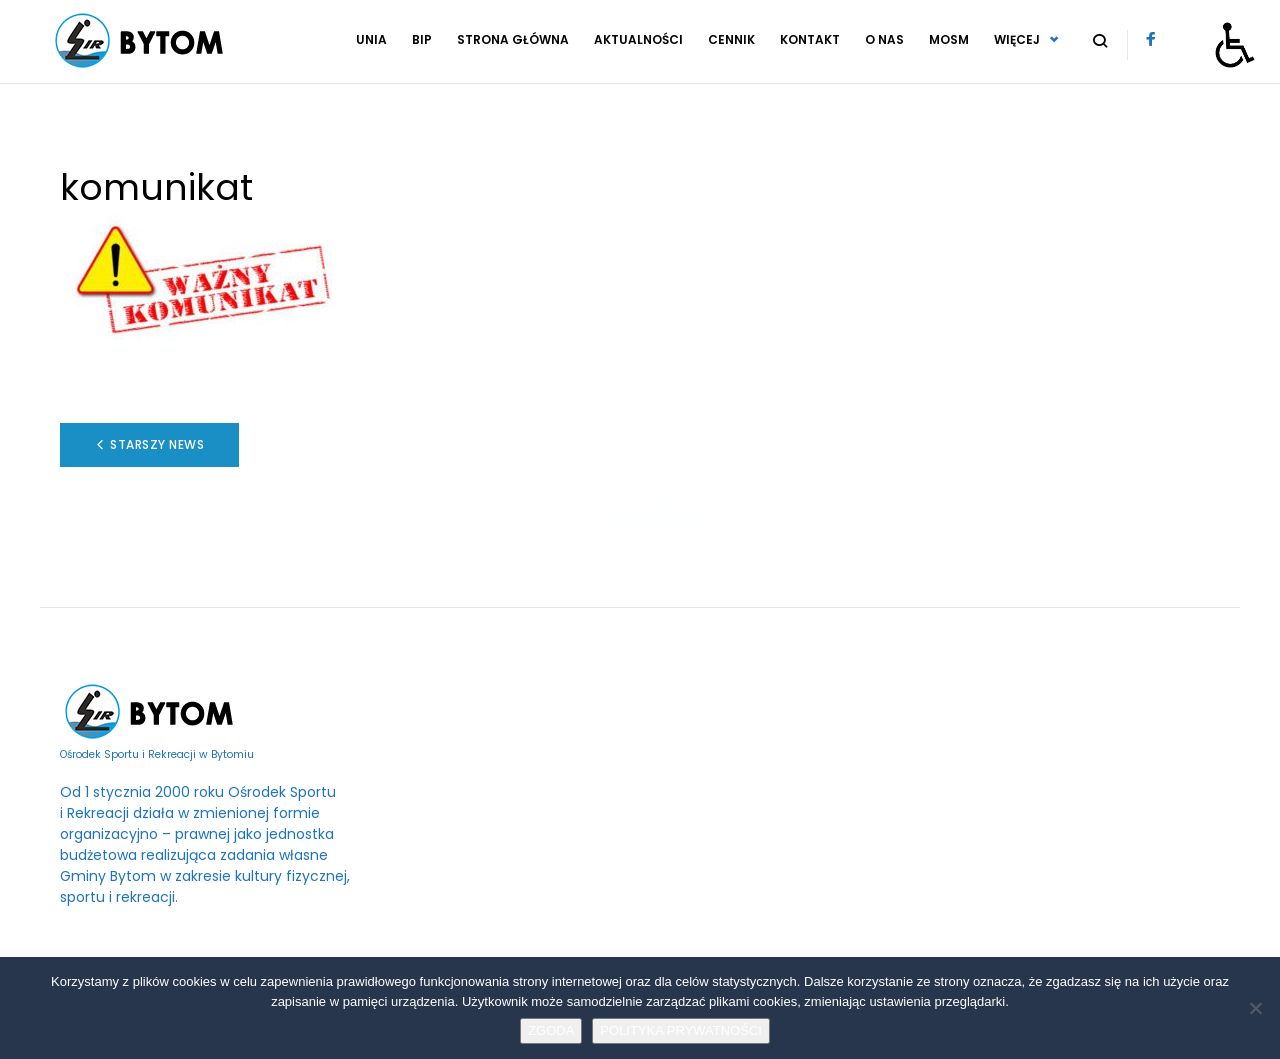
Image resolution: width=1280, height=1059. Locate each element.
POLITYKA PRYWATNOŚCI (681, 1030)
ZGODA (551, 1030)
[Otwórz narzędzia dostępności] (1235, 45)
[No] (1255, 1008)
